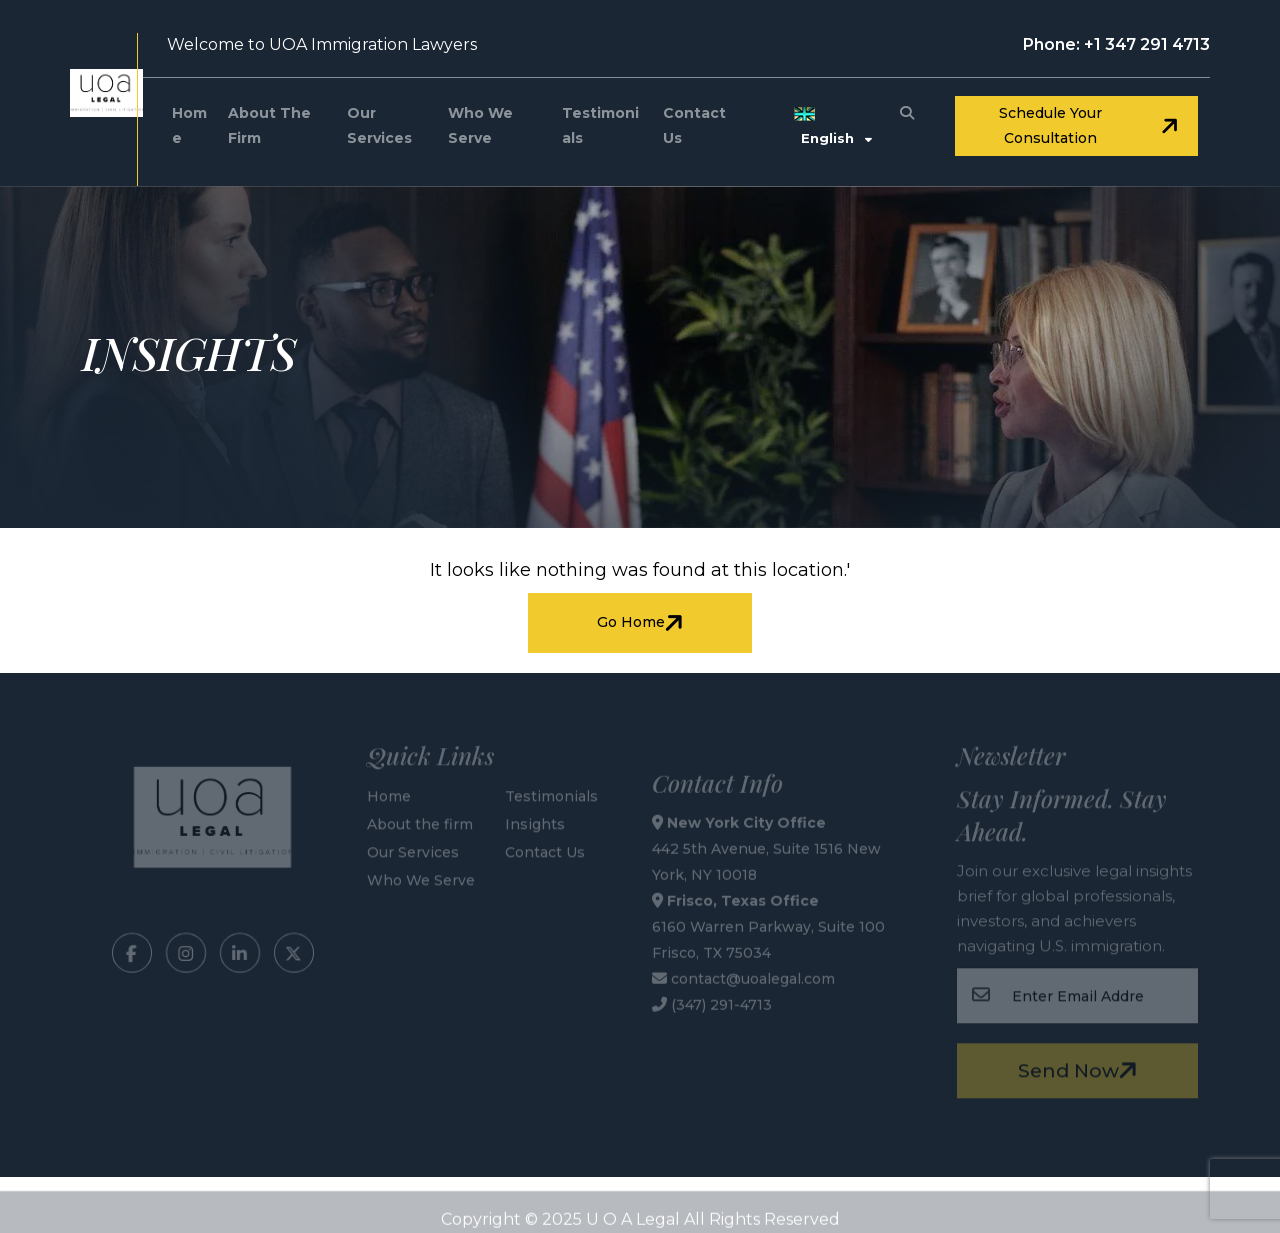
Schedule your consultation (1091, 125)
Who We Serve (480, 125)
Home (189, 125)
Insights (535, 821)
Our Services (379, 125)
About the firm (269, 125)
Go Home (643, 623)
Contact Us (694, 125)
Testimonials (600, 125)
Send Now (1080, 1068)
